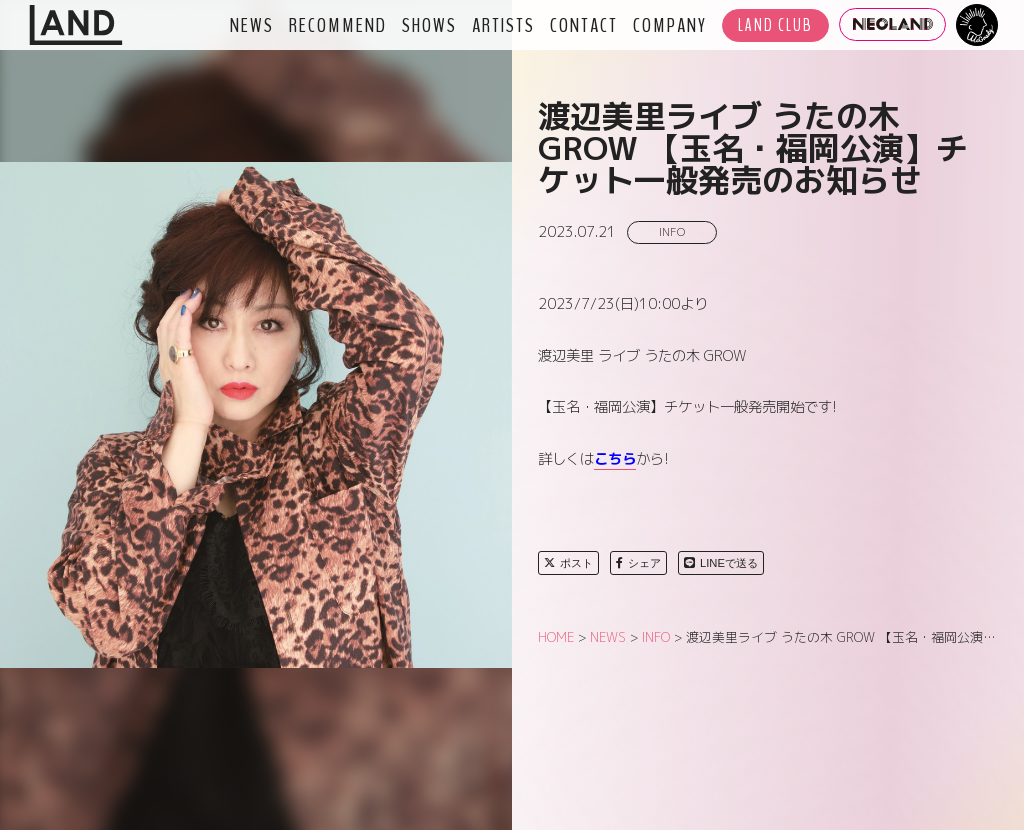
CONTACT (584, 25)
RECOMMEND (338, 25)
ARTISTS (503, 25)
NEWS (252, 25)
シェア (638, 563)
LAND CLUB (775, 25)
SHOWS (429, 25)
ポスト (568, 563)
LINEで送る (721, 563)
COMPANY (670, 25)
